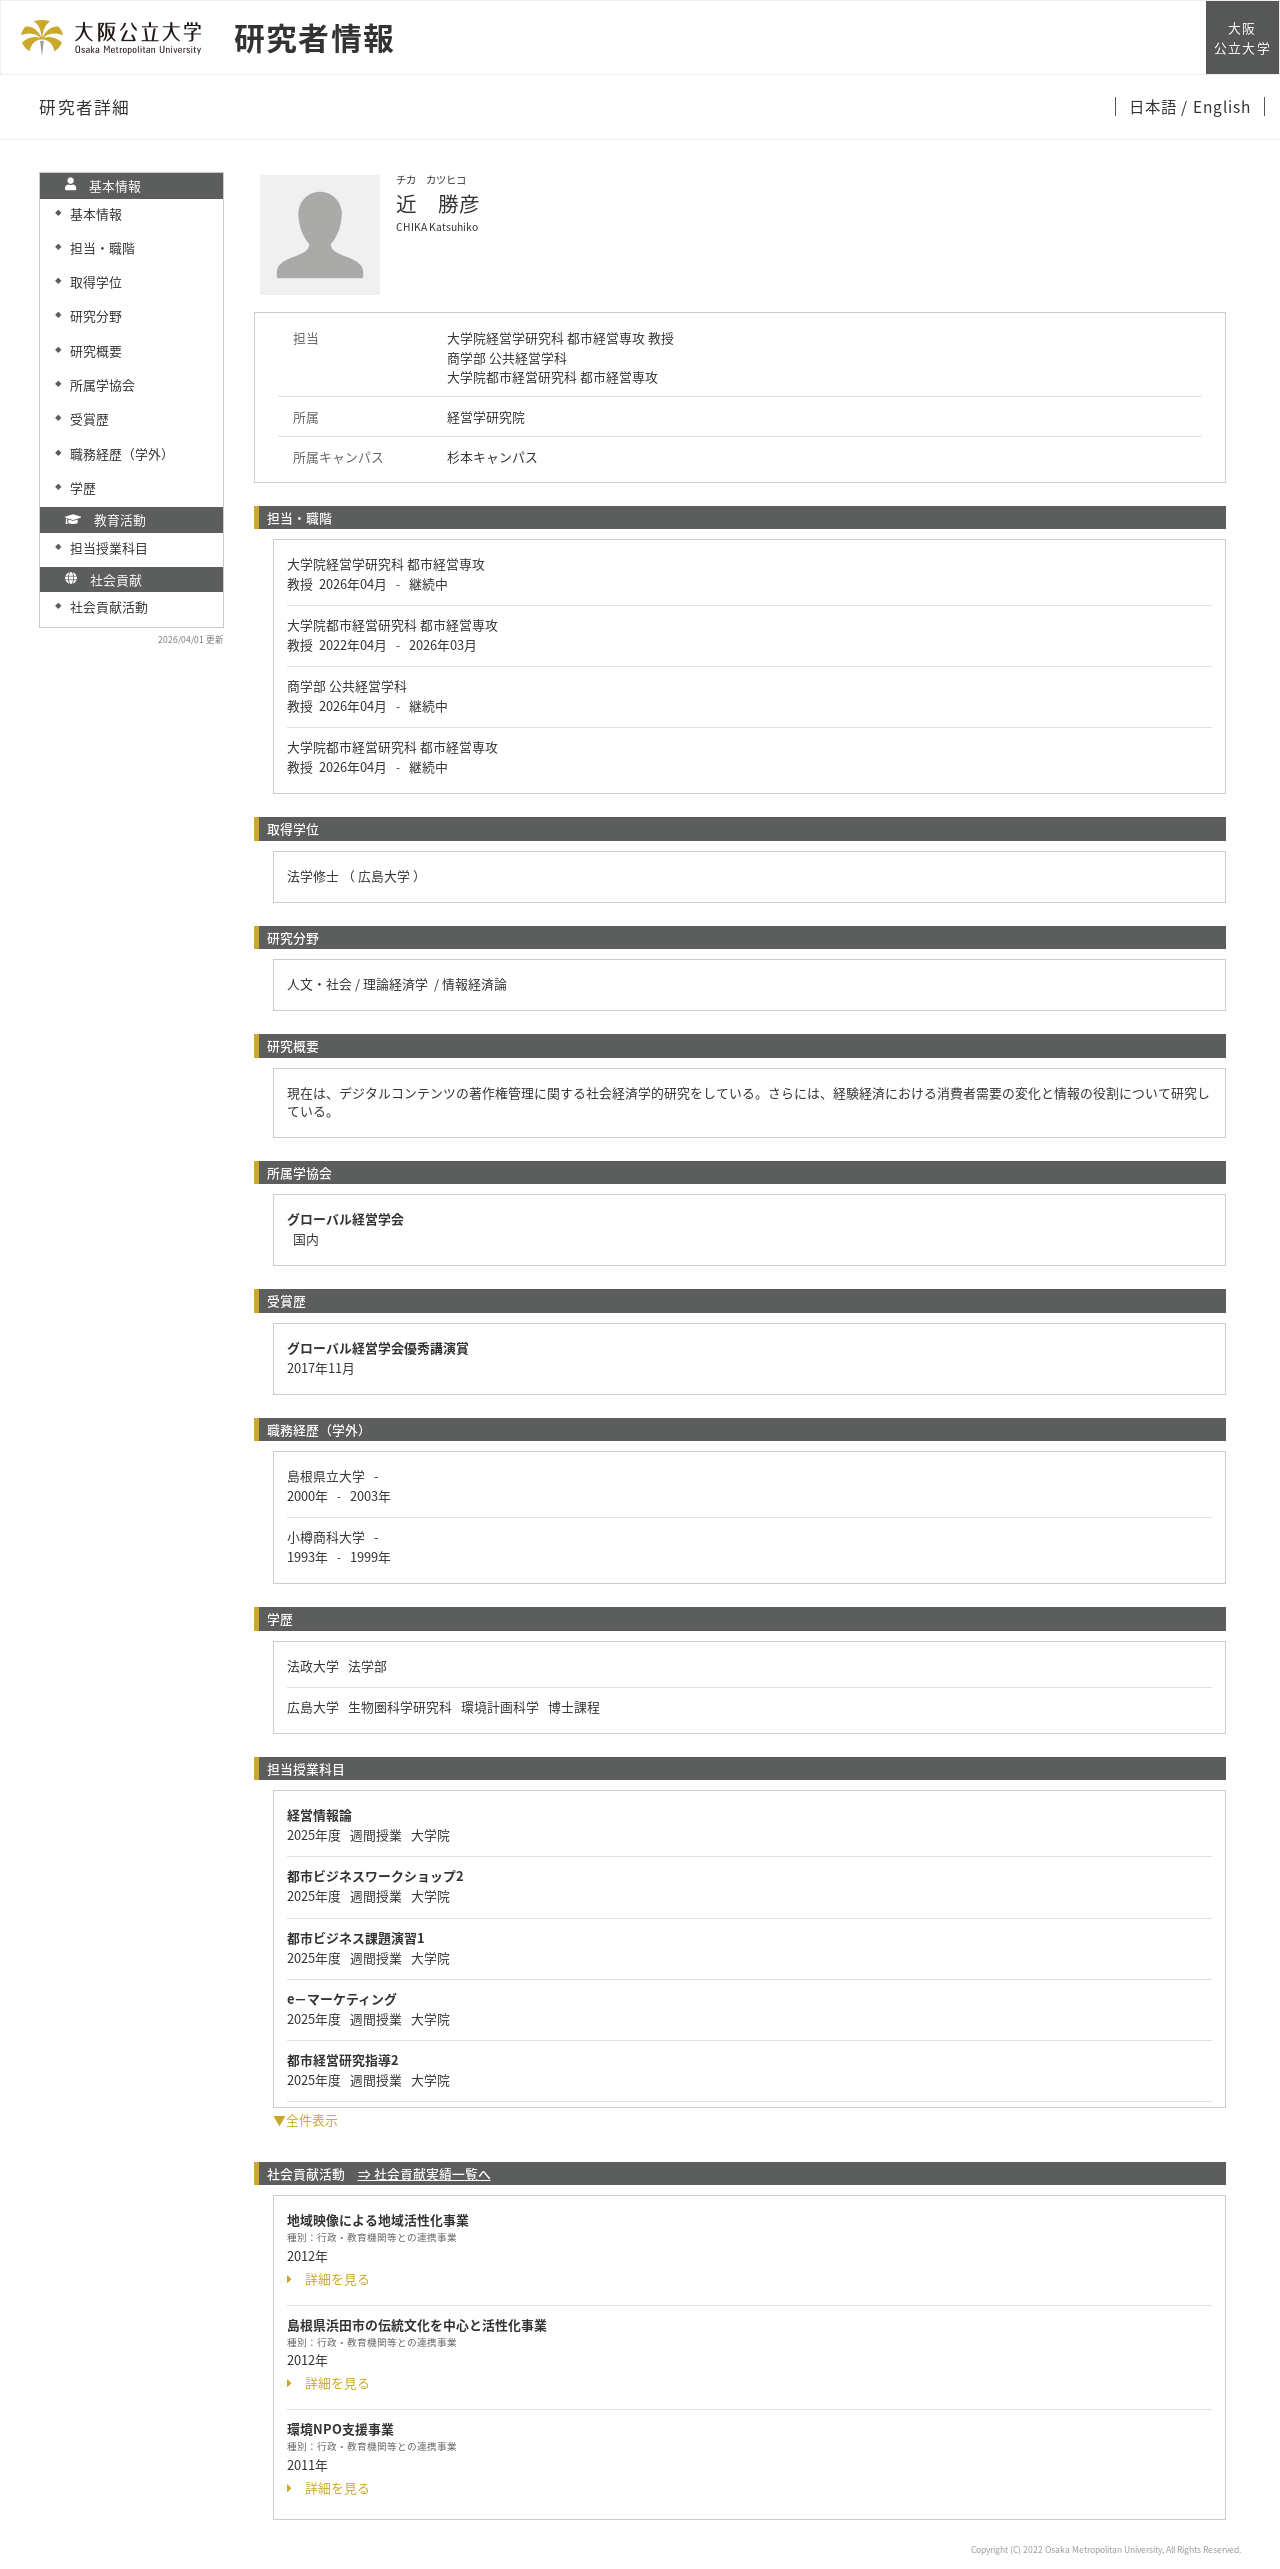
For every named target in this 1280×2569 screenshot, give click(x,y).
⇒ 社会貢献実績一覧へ (424, 2173)
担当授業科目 (109, 547)
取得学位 (96, 281)
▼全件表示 (305, 2119)
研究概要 (96, 350)
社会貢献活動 (109, 606)
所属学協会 (102, 384)
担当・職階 (102, 247)
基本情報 (96, 213)
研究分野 (96, 315)
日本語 (1154, 106)
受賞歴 (89, 418)
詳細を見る (328, 2279)
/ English (1216, 106)
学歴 (83, 487)
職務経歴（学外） (122, 453)
